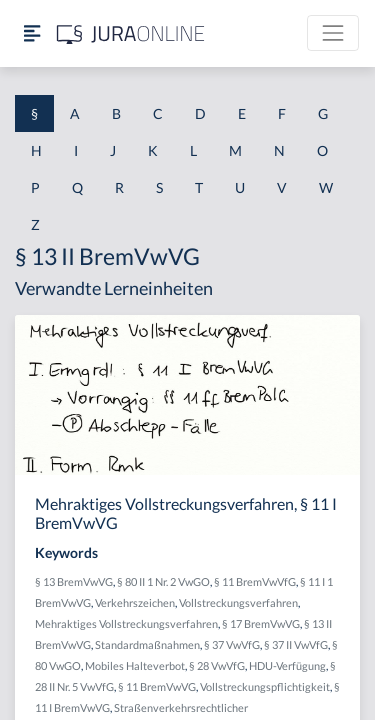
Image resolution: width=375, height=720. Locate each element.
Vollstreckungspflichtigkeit (265, 686)
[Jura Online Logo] (131, 33)
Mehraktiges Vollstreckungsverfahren (126, 623)
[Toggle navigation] (333, 33)
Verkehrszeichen (135, 602)
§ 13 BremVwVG (74, 581)
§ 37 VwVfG (232, 644)
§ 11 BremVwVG (157, 686)
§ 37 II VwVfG (296, 644)
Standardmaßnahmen (147, 644)
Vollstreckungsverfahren (238, 602)
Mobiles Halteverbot (135, 665)
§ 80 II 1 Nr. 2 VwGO (163, 581)
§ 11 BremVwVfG (255, 581)
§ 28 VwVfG (217, 665)
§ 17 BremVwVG (261, 623)
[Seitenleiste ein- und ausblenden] (32, 33)
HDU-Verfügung (287, 665)
